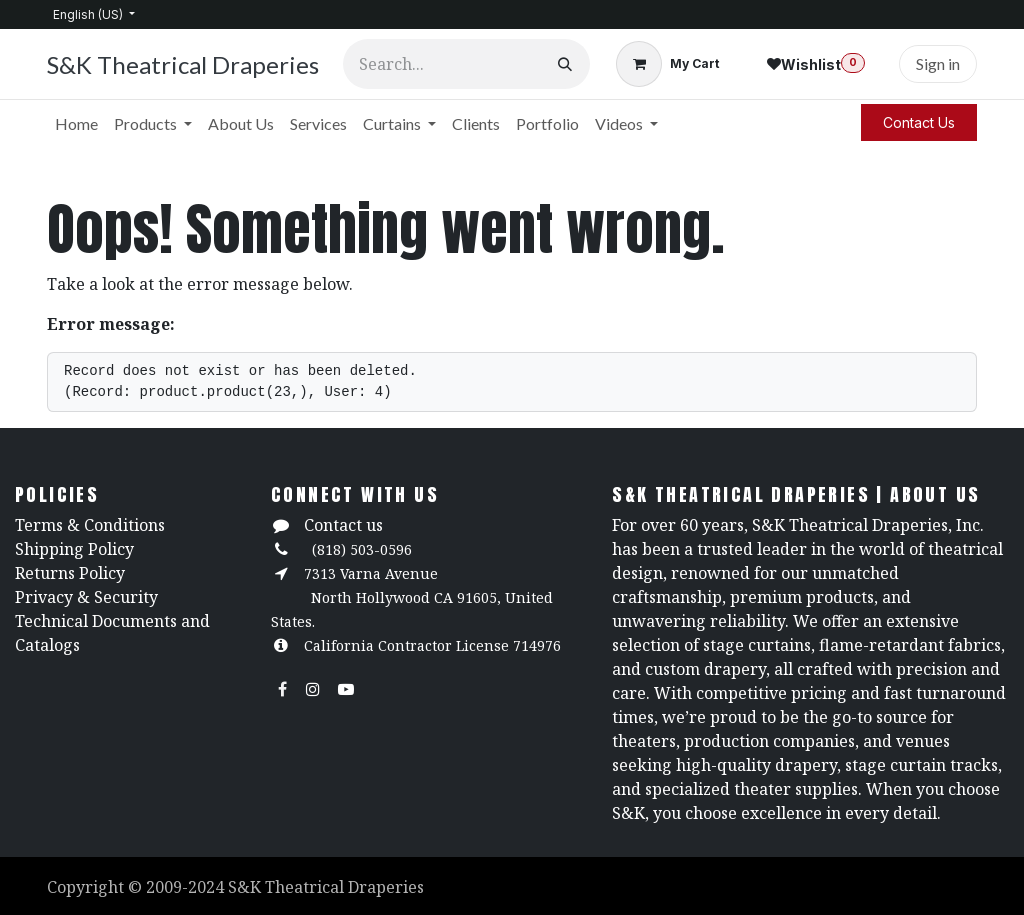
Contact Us (919, 122)
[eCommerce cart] (667, 64)
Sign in (938, 63)
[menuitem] (76, 124)
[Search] (565, 64)
